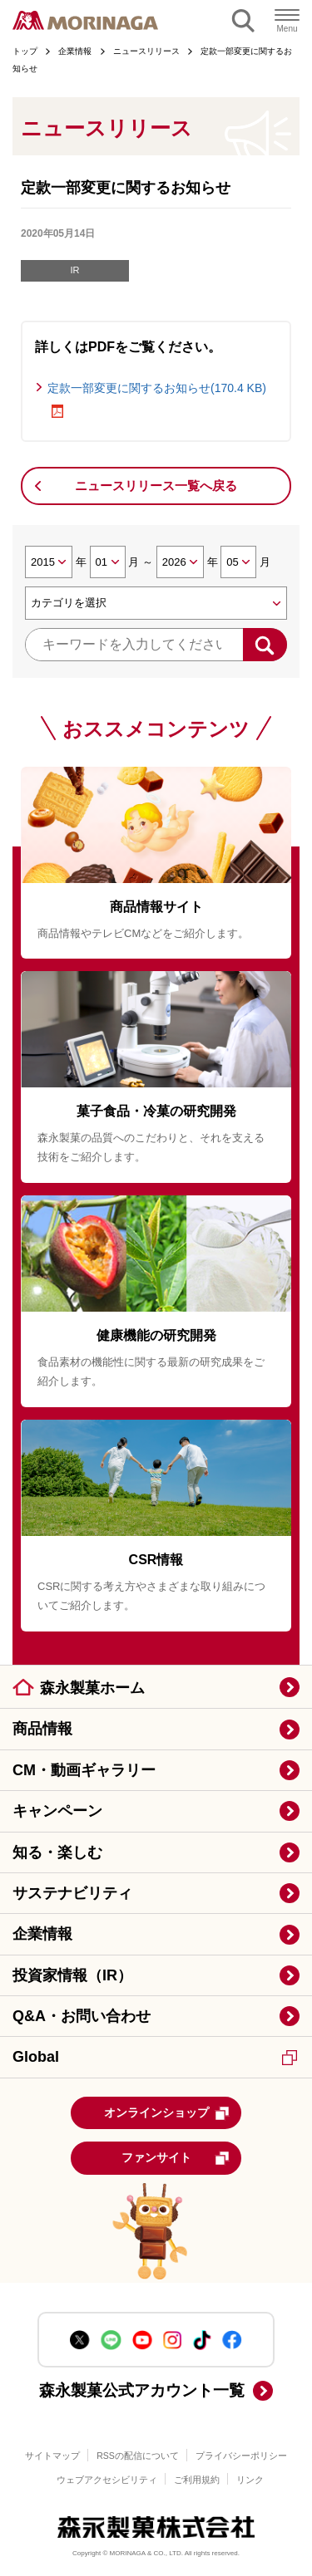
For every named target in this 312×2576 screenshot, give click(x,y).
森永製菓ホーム (92, 1688)
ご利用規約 (197, 2480)
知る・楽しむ (57, 1852)
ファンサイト (175, 2158)
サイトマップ (52, 2456)
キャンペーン (57, 1811)
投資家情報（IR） (72, 1975)
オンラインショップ (167, 2113)
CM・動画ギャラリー (84, 1770)
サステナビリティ (72, 1893)
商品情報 (42, 1728)
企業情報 (42, 1934)
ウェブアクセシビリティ (107, 2480)
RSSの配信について (138, 2456)
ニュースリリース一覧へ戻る (156, 485)
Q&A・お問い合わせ (81, 2016)
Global (154, 2057)
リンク (250, 2480)
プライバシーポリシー (241, 2456)
